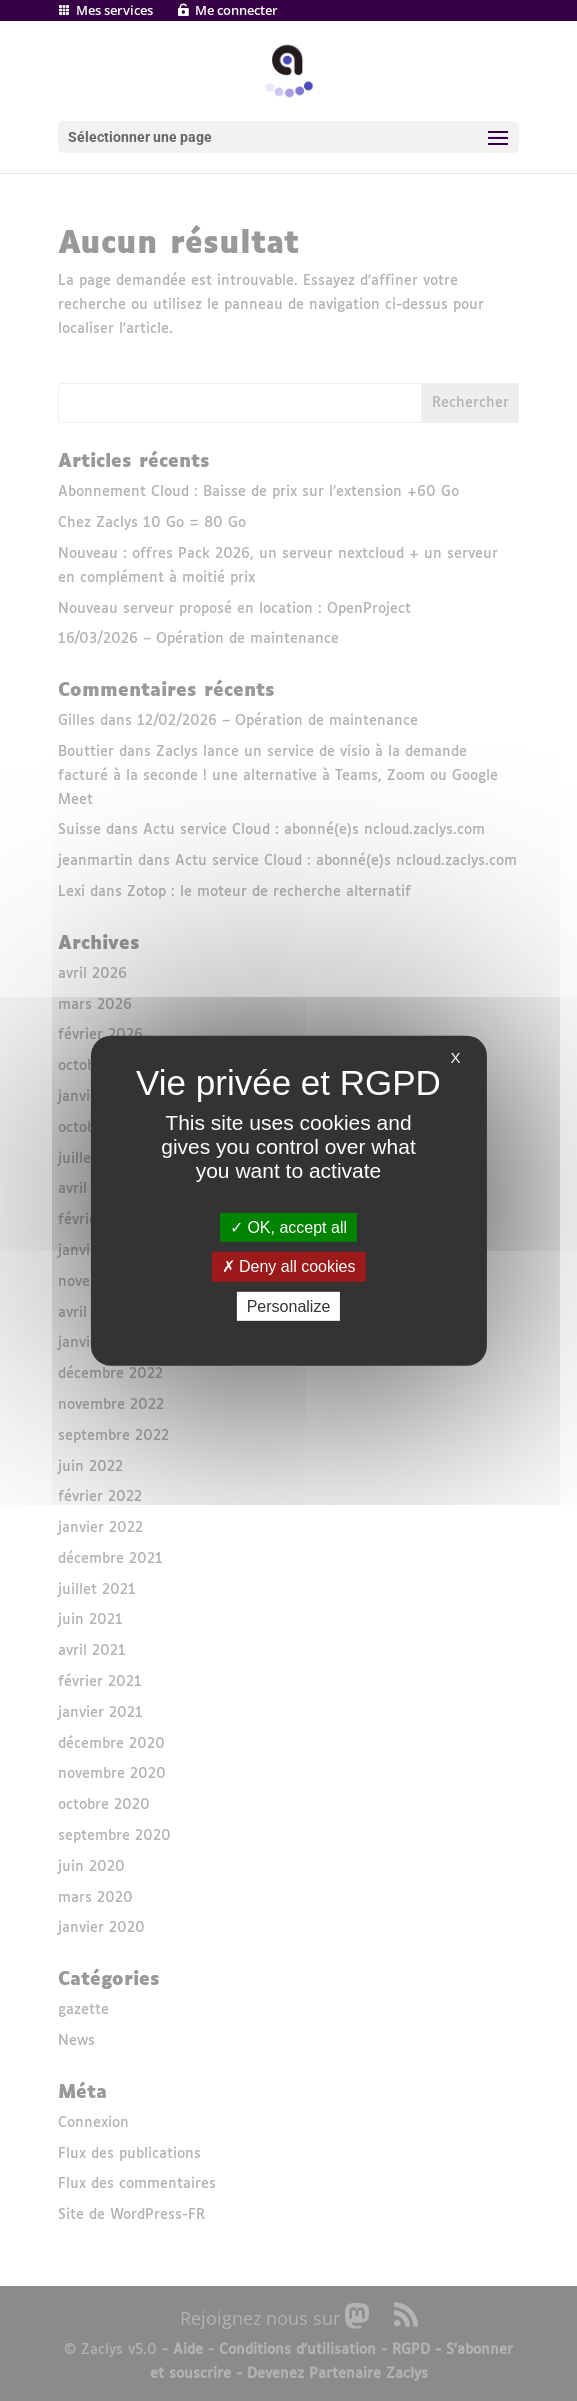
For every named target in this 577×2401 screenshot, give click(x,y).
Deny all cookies (289, 1266)
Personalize (289, 1305)
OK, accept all (288, 1227)
